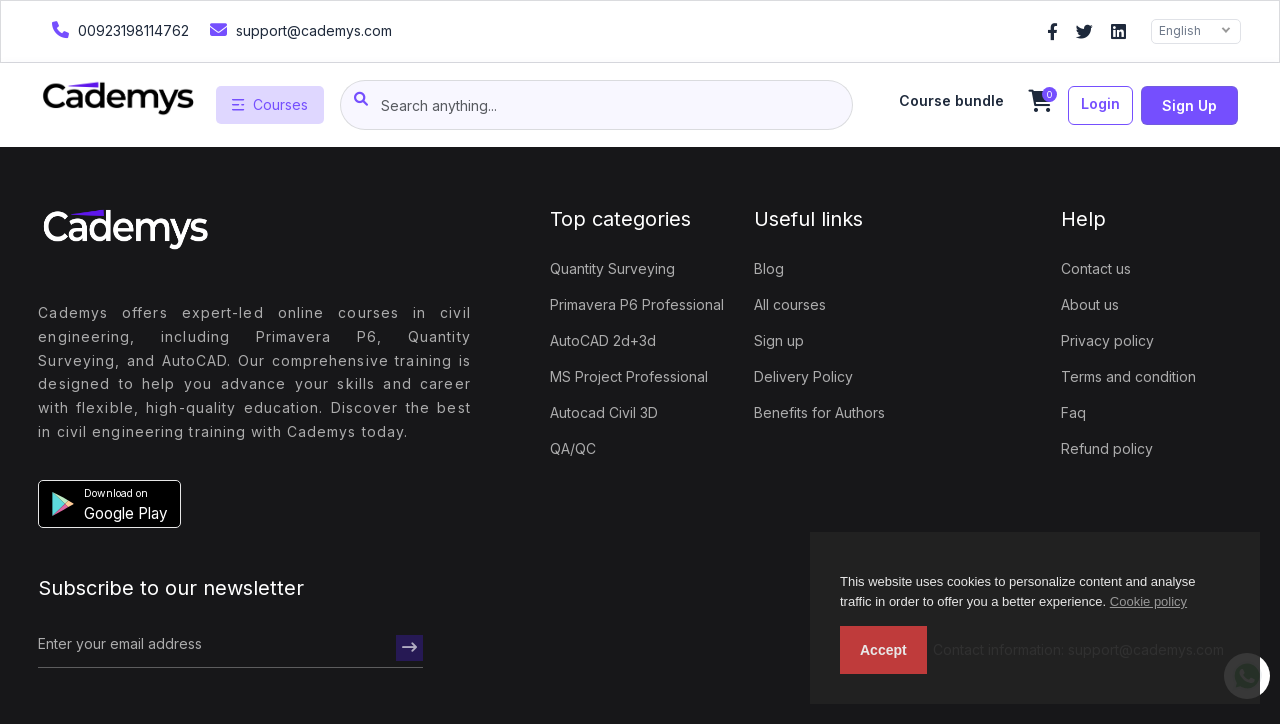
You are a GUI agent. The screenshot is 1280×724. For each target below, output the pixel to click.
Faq (1073, 412)
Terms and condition (1128, 376)
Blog (769, 268)
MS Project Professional (629, 376)
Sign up (1189, 105)
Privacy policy (1107, 340)
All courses (790, 304)
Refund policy (1107, 448)
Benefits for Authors (819, 412)
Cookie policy (1148, 601)
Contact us (1096, 268)
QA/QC (573, 448)
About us (1090, 304)
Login (1100, 103)
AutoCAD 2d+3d (603, 340)
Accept (883, 650)
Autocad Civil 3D (604, 412)
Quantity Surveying (612, 268)
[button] (109, 504)
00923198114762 (118, 29)
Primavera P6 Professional (637, 304)
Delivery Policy (803, 376)
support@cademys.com (298, 29)
